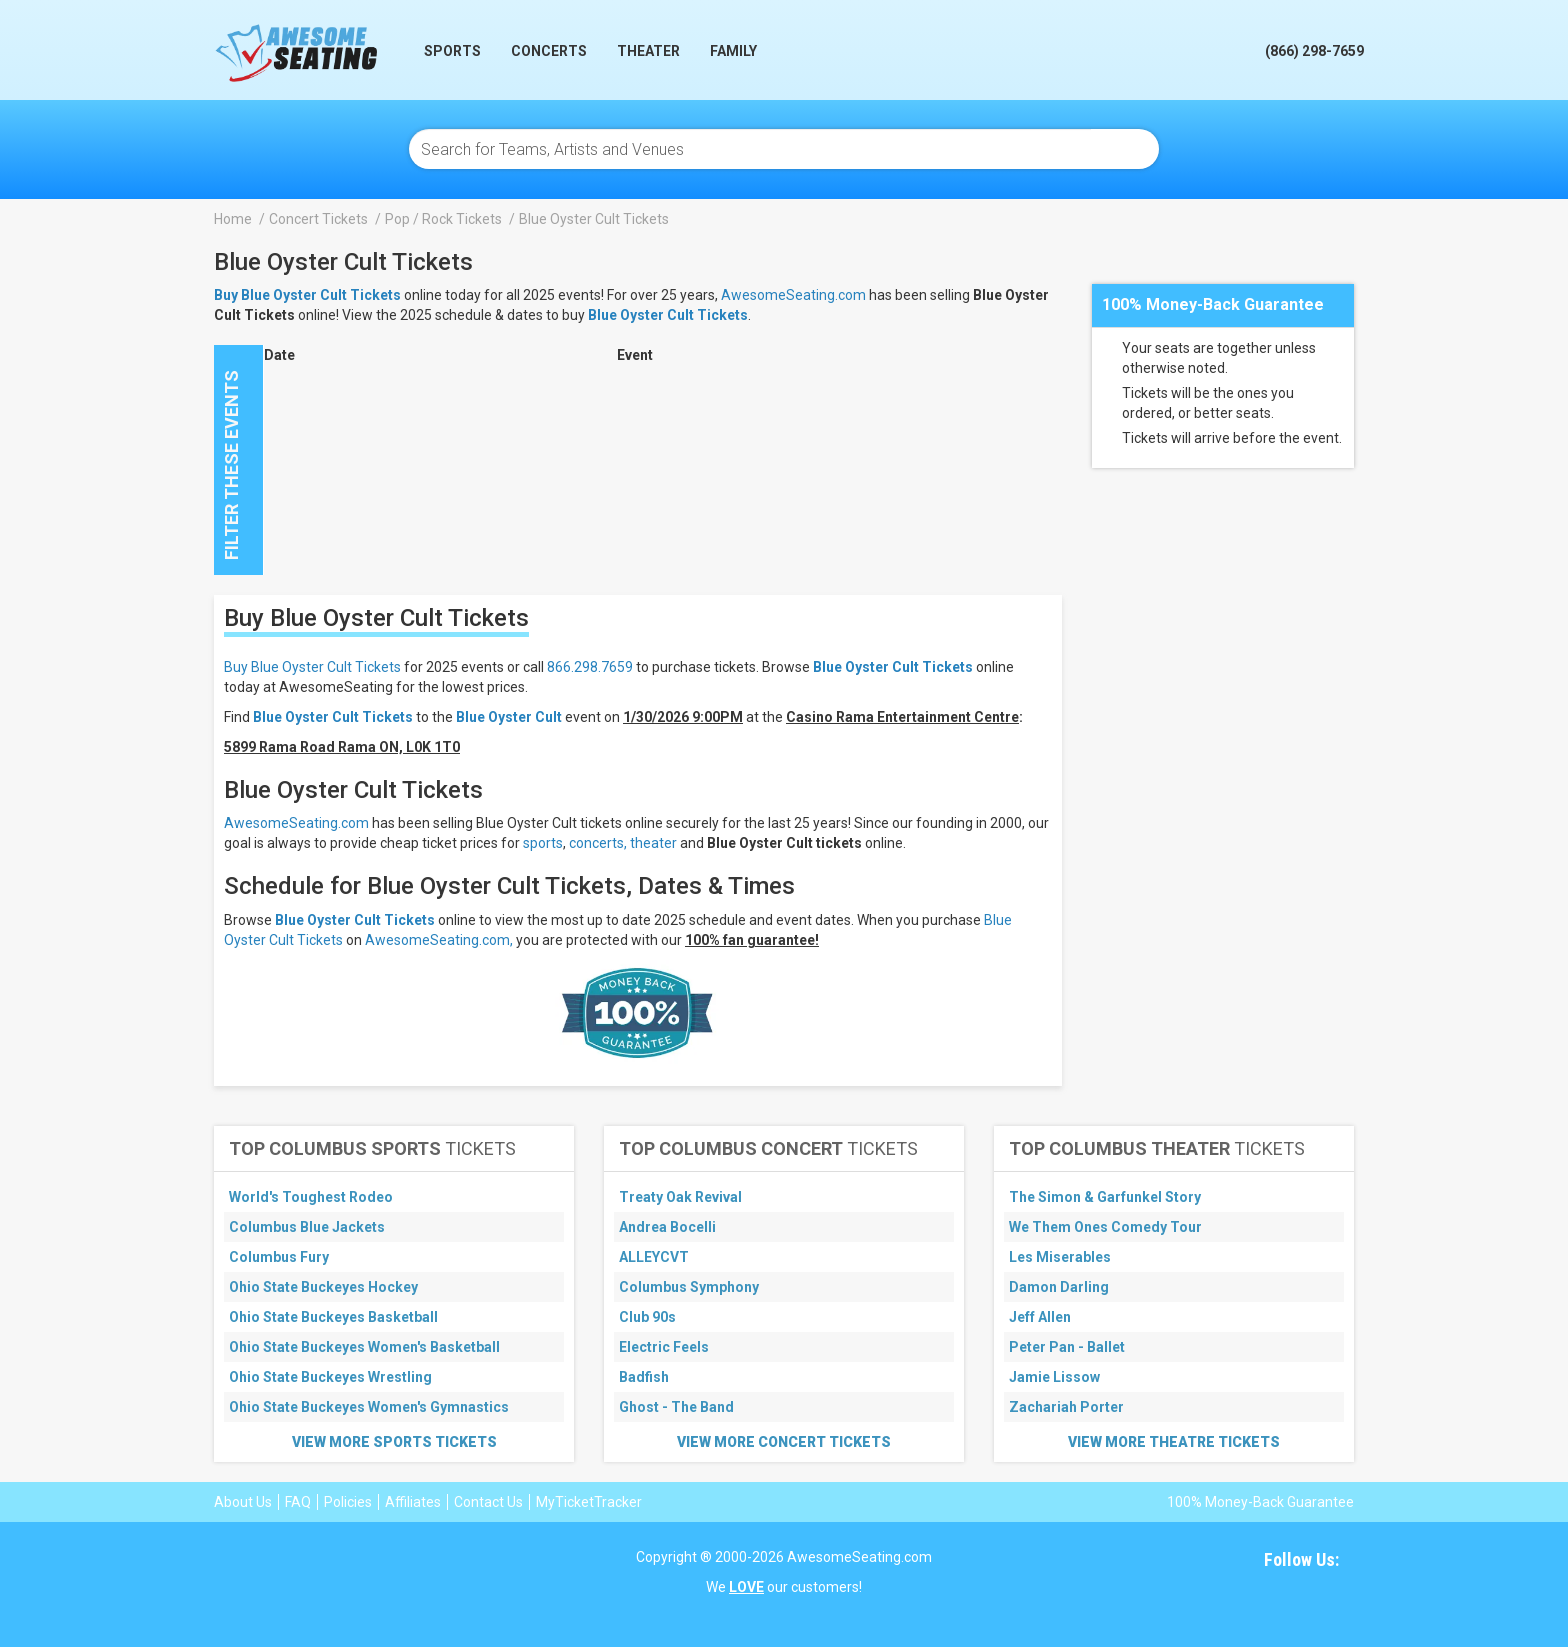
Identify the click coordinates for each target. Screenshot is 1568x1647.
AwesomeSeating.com (793, 295)
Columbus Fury (279, 1257)
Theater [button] (648, 51)
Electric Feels (664, 1347)
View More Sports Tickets (394, 1442)
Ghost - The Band (676, 1407)
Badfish (644, 1377)
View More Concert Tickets (784, 1442)
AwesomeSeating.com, (439, 940)
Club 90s (647, 1317)
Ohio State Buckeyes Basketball (333, 1317)
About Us (243, 1502)
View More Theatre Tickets (1174, 1442)
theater (653, 843)
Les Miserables (1060, 1257)
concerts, (598, 843)
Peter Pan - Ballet (1067, 1347)
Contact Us (488, 1502)
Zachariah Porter (1066, 1407)
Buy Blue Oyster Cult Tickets (312, 667)
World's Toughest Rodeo (311, 1197)
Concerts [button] (549, 51)
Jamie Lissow (1054, 1377)
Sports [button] (452, 51)
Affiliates (413, 1502)
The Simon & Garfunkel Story (1105, 1197)
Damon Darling (1059, 1287)
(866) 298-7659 (1314, 51)
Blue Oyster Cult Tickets (668, 315)
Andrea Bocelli (667, 1227)
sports (543, 843)
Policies (348, 1502)
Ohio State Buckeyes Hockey (323, 1287)
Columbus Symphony (689, 1287)
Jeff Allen (1040, 1317)
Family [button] (733, 51)
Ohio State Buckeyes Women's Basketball (364, 1347)
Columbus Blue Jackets (307, 1227)
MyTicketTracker (589, 1502)
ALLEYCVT (654, 1257)
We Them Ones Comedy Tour (1105, 1227)
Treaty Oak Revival (680, 1197)
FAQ (298, 1502)
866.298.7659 (590, 667)
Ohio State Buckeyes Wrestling (330, 1377)
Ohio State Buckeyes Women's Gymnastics (369, 1407)
